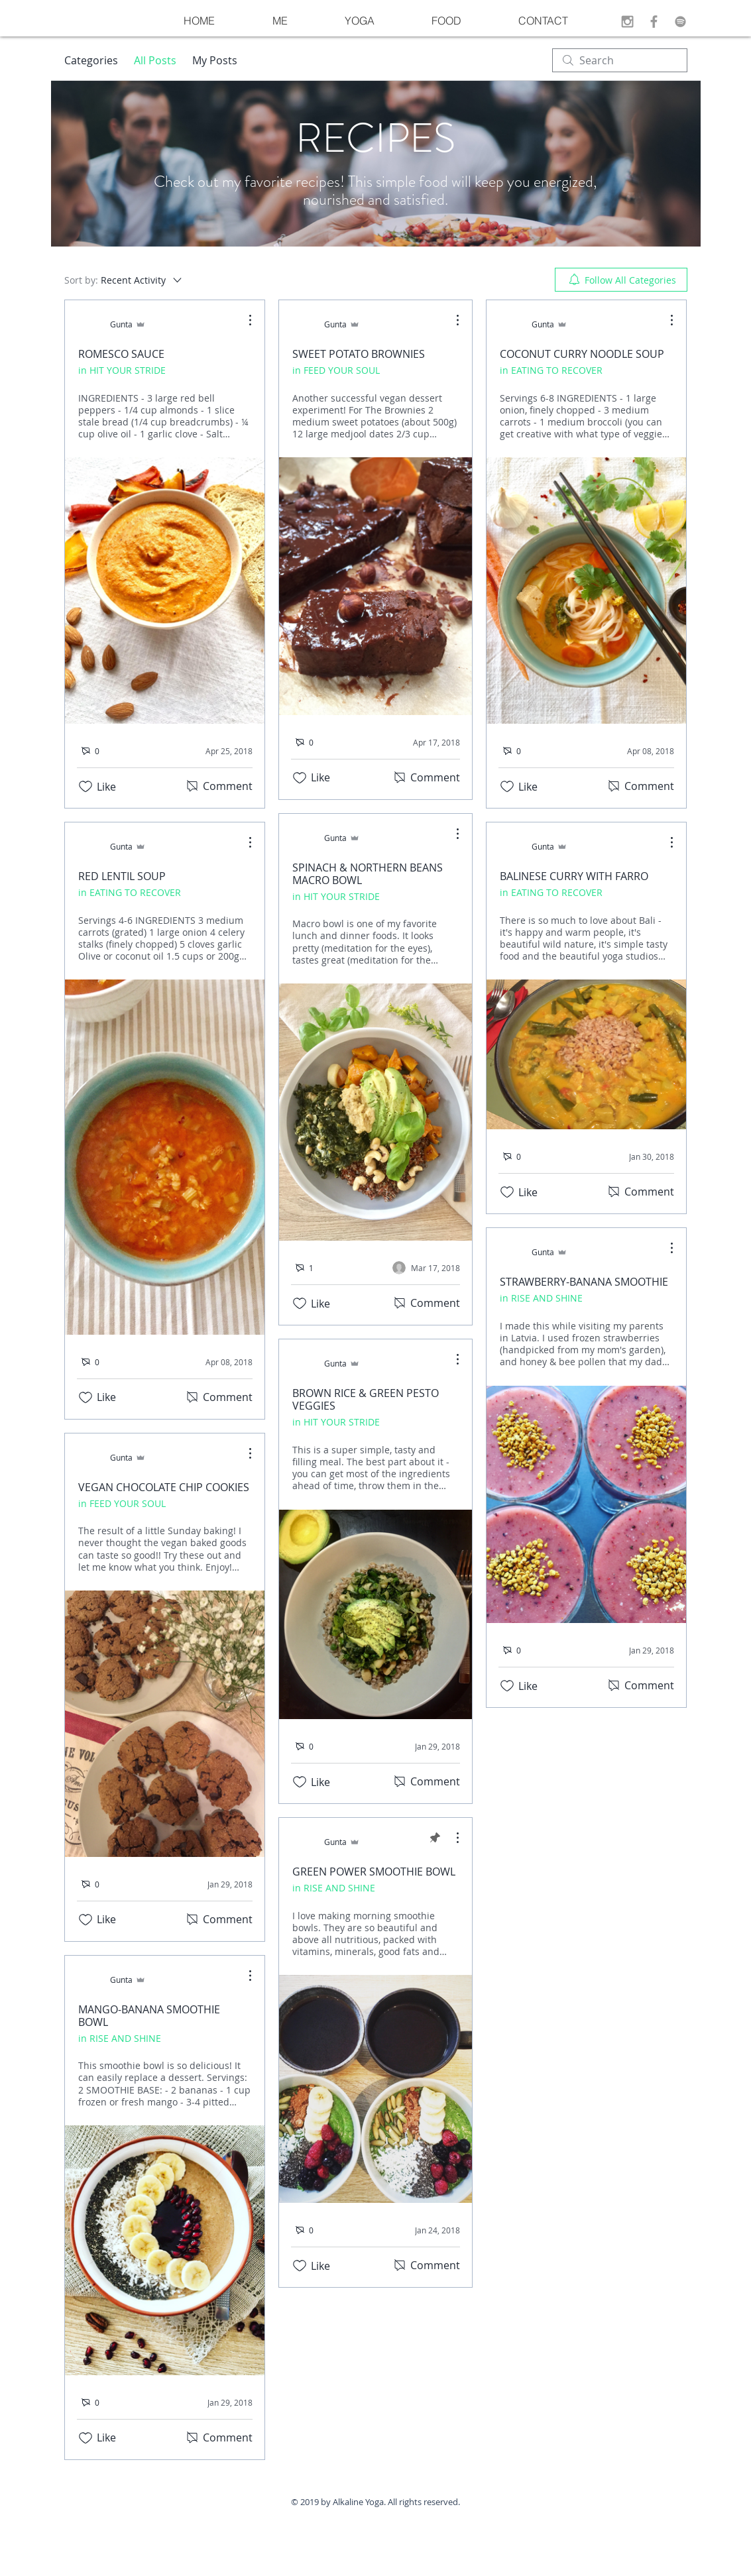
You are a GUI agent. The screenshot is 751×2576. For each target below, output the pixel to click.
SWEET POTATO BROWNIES (358, 354)
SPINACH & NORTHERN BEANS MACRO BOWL (367, 873)
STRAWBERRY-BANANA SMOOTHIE (584, 1281)
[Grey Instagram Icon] (627, 21)
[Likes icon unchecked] (85, 787)
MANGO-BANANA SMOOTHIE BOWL (149, 2015)
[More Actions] (243, 320)
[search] (619, 60)
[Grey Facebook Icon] (654, 21)
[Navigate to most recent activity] (426, 1267)
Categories (91, 60)
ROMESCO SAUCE (121, 354)
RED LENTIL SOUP (122, 876)
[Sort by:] (124, 280)
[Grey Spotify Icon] (680, 21)
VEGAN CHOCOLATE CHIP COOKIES (163, 1487)
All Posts (155, 60)
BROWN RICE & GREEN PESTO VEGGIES (365, 1399)
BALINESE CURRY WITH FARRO (574, 876)
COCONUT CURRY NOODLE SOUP (582, 354)
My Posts (214, 60)
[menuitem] (621, 280)
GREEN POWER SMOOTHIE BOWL (373, 1871)
